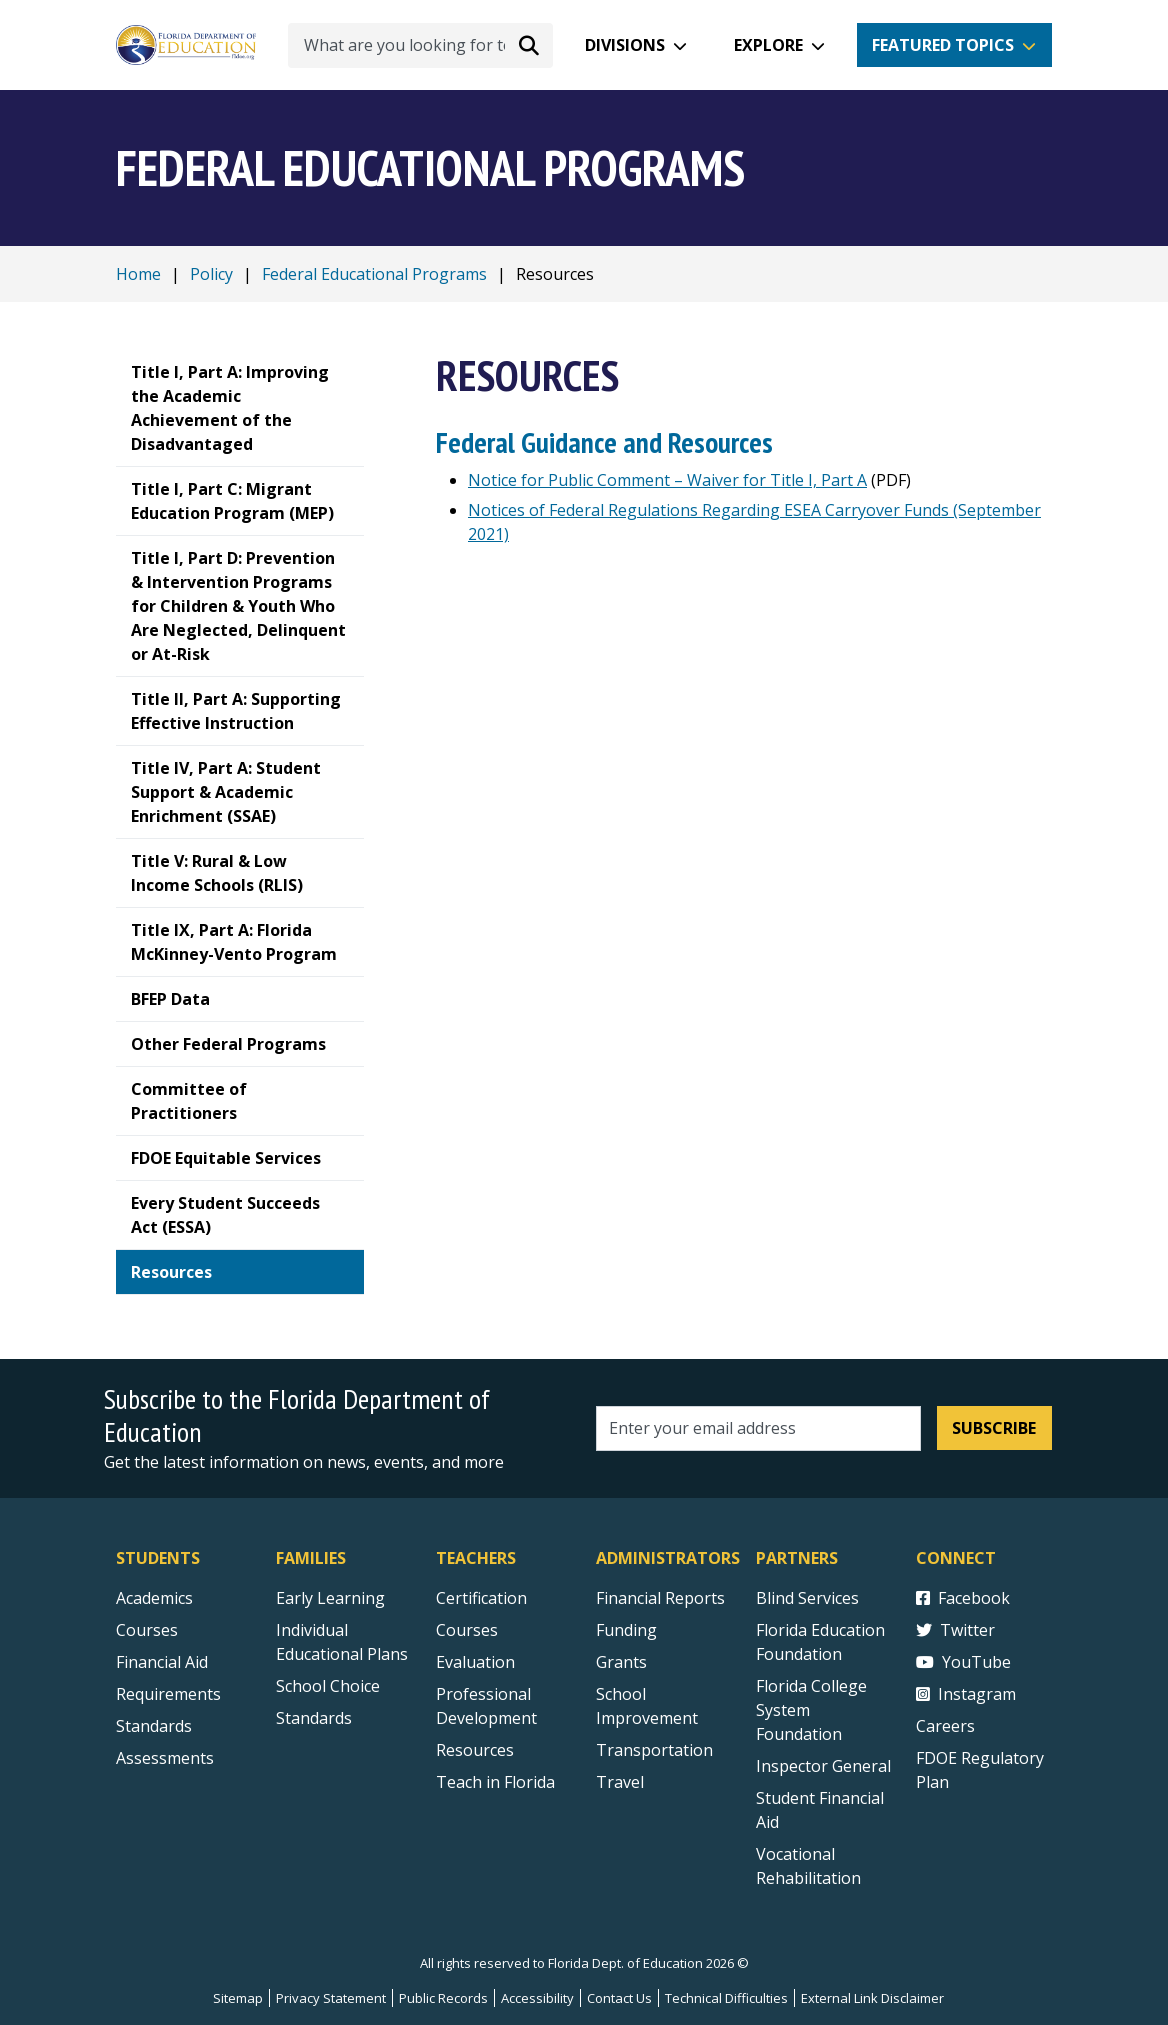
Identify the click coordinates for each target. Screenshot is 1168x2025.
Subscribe (994, 1428)
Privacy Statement (331, 1998)
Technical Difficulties (726, 1998)
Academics (154, 1598)
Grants (621, 1662)
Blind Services (807, 1598)
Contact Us (619, 1998)
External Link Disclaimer (872, 1998)
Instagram (966, 1694)
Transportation (654, 1750)
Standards (314, 1718)
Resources (475, 1750)
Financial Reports (660, 1598)
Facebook (963, 1598)
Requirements (168, 1694)
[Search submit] (529, 45)
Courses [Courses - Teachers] (467, 1630)
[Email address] (758, 1428)
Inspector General (823, 1766)
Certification (481, 1598)
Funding (626, 1630)
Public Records (443, 1998)
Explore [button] (768, 45)
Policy (211, 274)
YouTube (963, 1662)
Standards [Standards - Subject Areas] (154, 1726)
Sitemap (238, 1998)
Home (138, 274)
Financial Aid (162, 1662)
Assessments (165, 1758)
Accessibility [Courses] (537, 1998)
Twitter (955, 1630)
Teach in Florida (495, 1782)
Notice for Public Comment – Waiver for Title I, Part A (667, 480)
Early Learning (330, 1598)
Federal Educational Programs (374, 274)
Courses (147, 1630)
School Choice (328, 1686)
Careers (945, 1726)
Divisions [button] (625, 45)
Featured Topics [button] (943, 45)
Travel (620, 1782)
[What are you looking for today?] (420, 45)
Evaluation (475, 1662)
